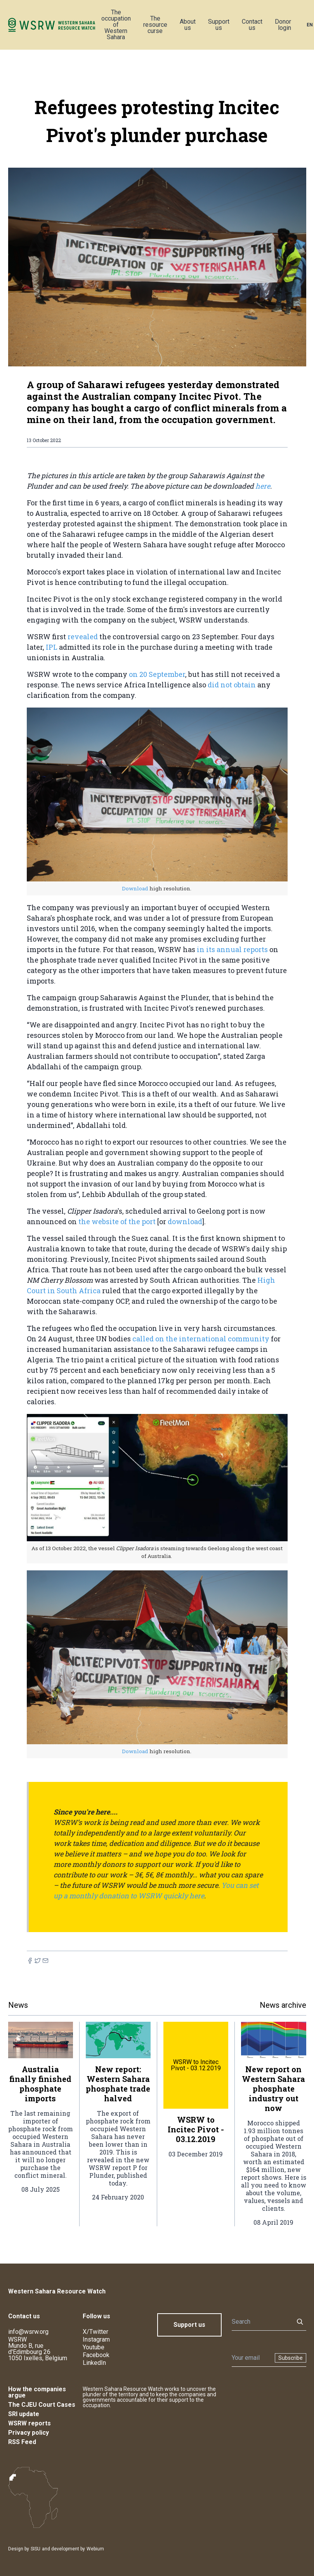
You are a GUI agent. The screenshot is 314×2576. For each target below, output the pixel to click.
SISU (35, 2549)
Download (135, 888)
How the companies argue (37, 2392)
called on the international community (201, 1338)
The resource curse (155, 25)
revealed (83, 636)
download (185, 1221)
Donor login (283, 24)
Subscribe (290, 2358)
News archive (283, 2005)
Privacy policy (28, 2432)
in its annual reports (233, 949)
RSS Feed (22, 2442)
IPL (52, 647)
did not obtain (232, 684)
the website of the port (117, 1221)
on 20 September (157, 674)
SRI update (23, 2414)
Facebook (96, 2355)
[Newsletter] (251, 2357)
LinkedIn (94, 2362)
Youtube (93, 2347)
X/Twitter (95, 2331)
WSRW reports (29, 2423)
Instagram (96, 2339)
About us (188, 24)
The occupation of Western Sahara (116, 25)
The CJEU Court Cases (41, 2404)
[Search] (260, 2321)
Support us (218, 24)
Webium (95, 2549)
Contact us (252, 24)
